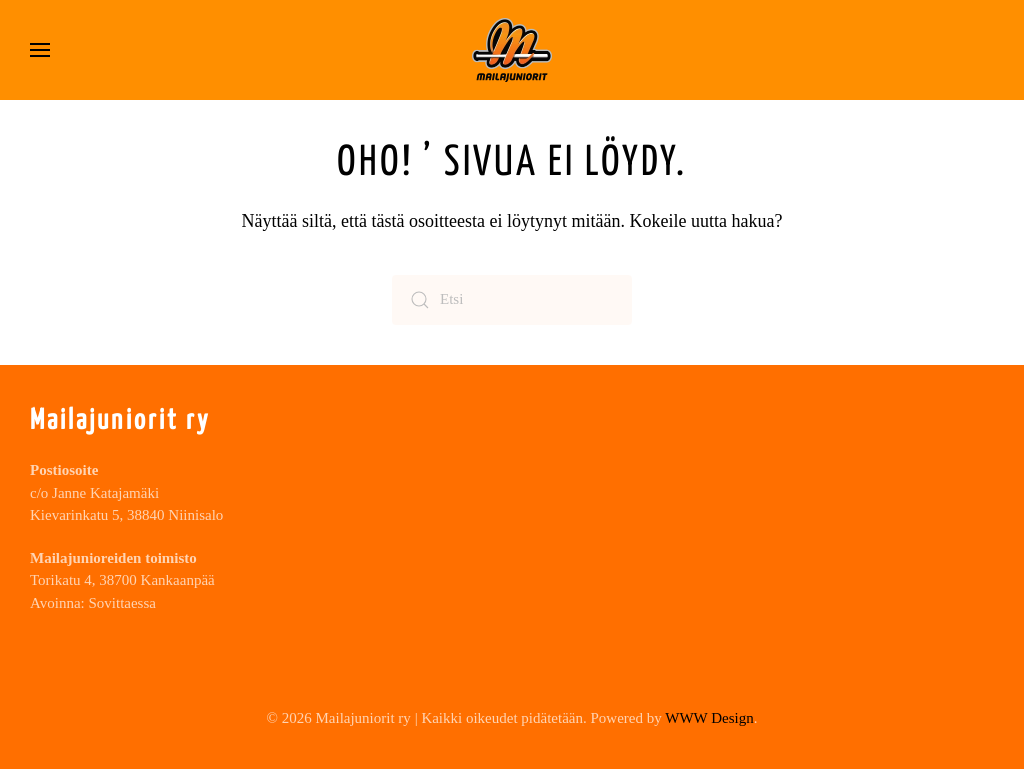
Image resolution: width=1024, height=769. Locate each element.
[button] (40, 50)
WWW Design (709, 718)
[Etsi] (512, 300)
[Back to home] (512, 50)
